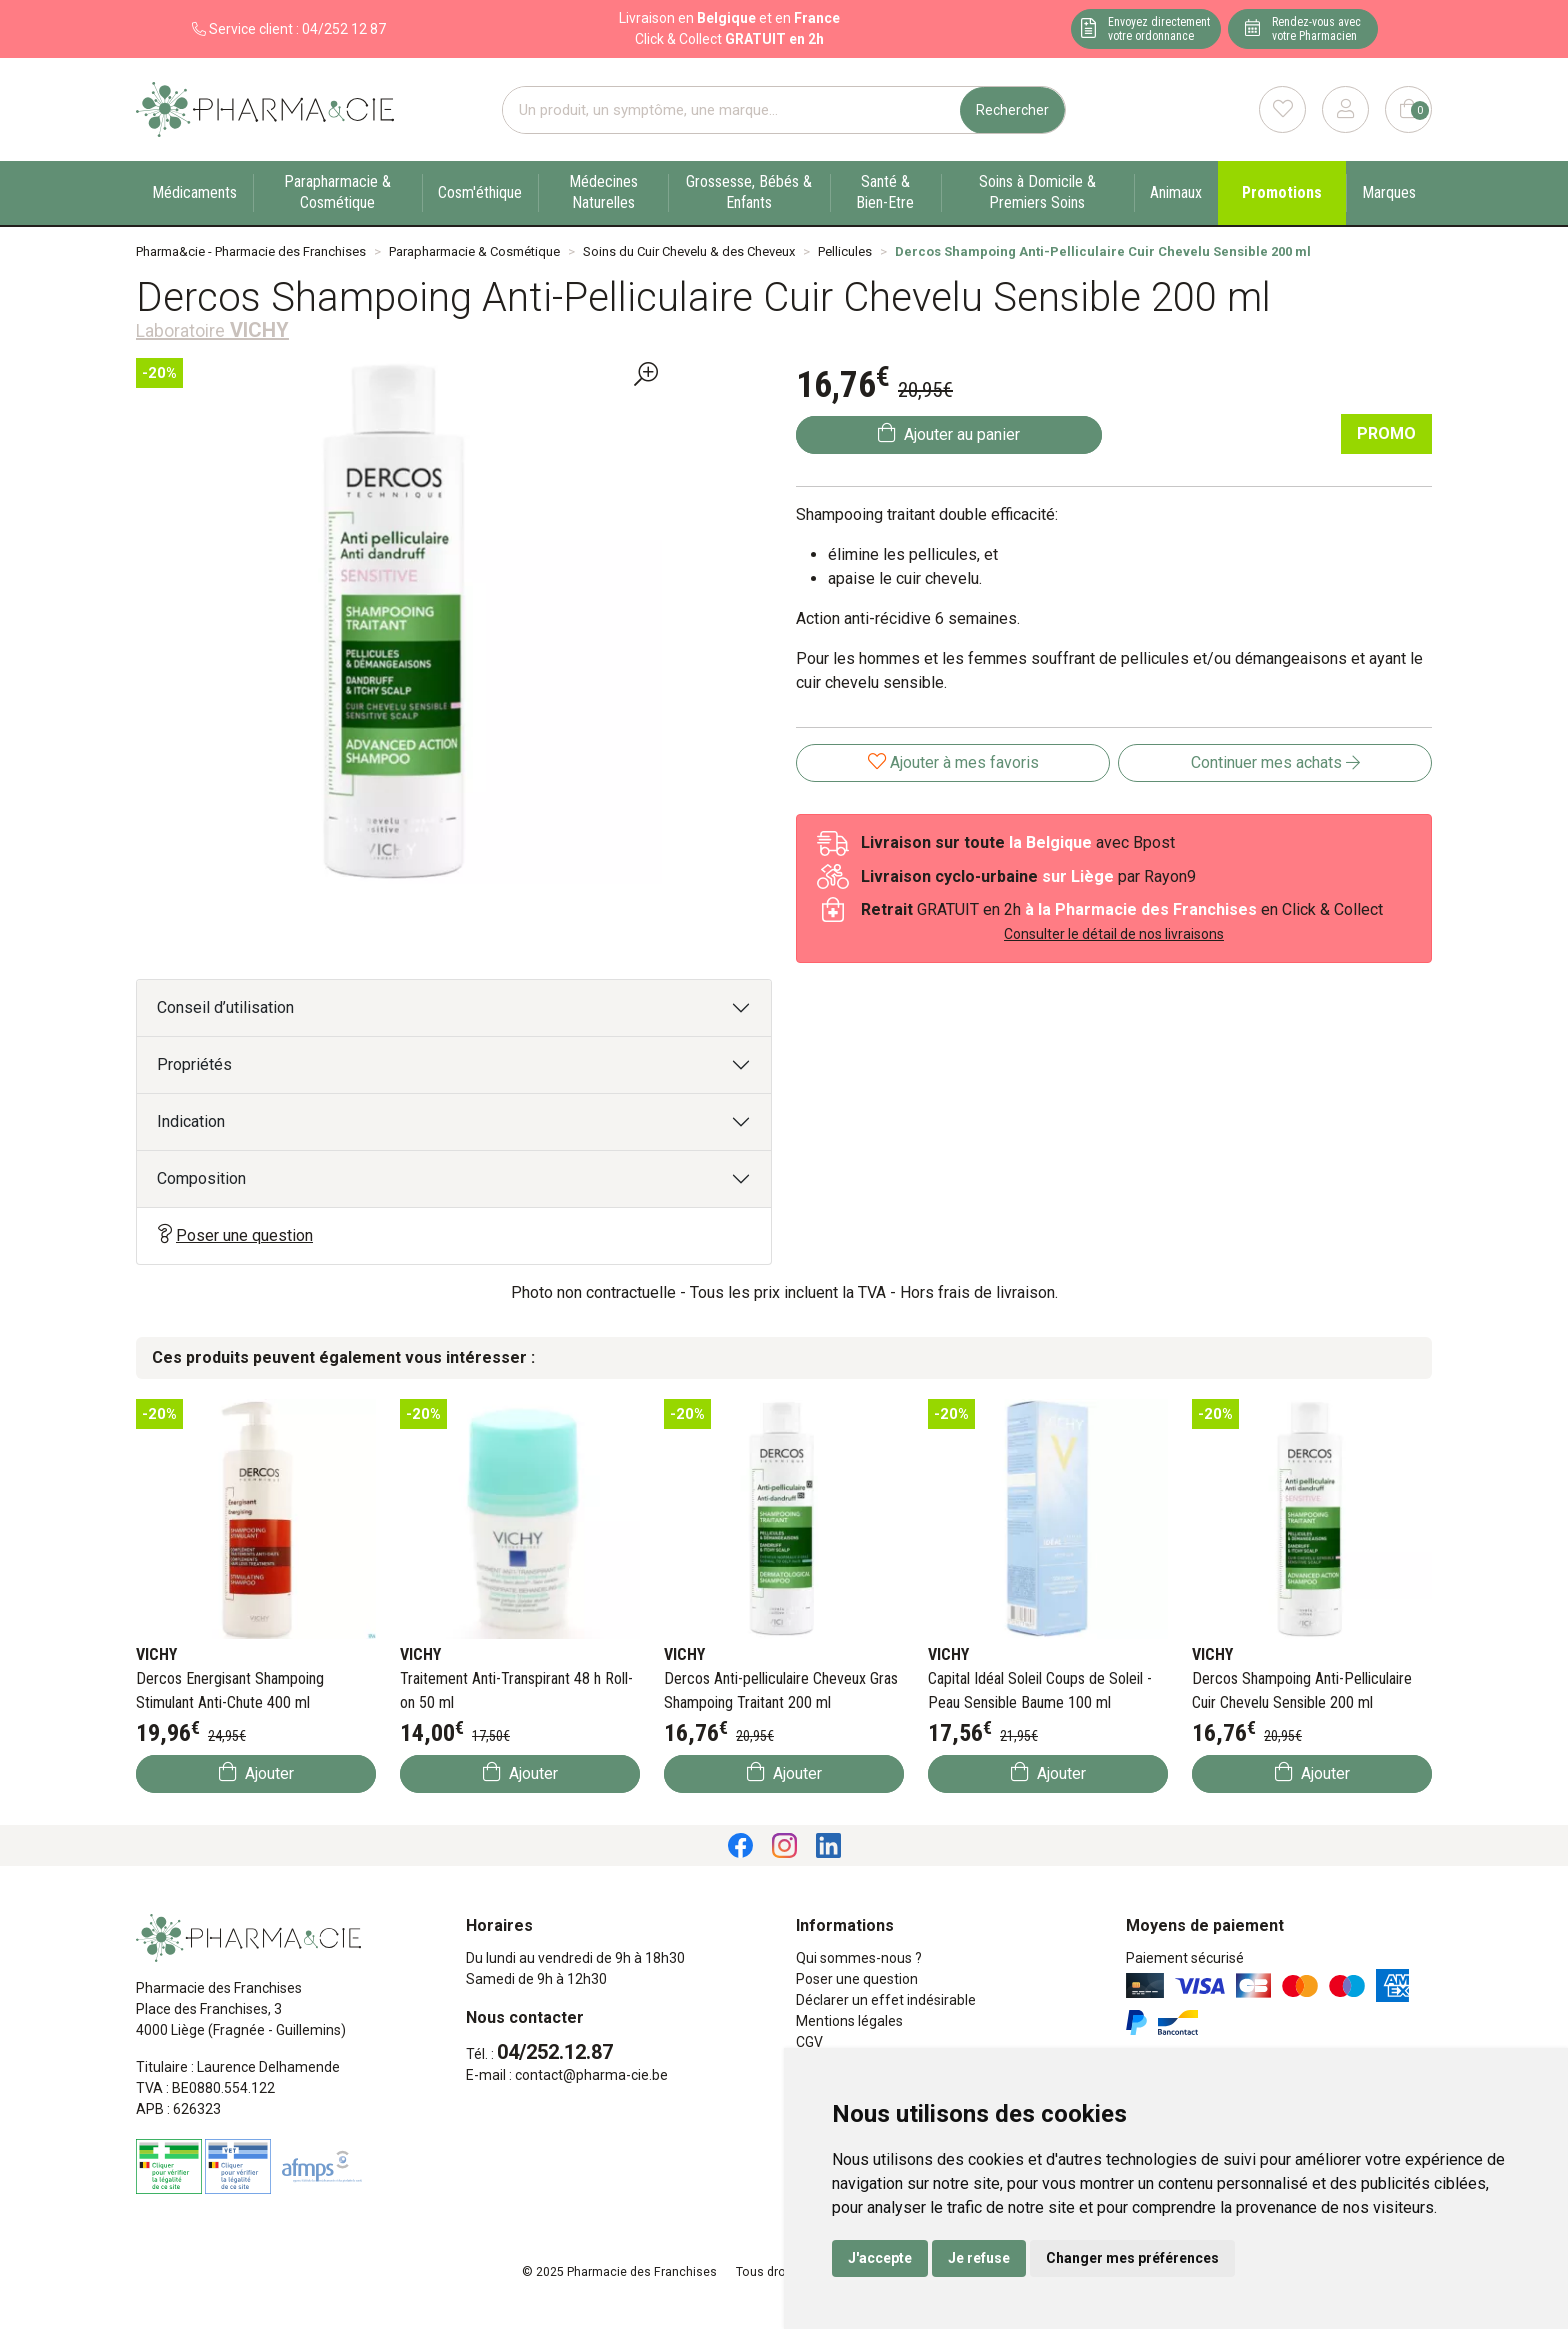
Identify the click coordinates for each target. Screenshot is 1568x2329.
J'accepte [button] (880, 2258)
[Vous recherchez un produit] (732, 110)
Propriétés (194, 1064)
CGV (809, 2042)
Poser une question (235, 1234)
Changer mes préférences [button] (1132, 2258)
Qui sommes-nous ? (859, 1958)
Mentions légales (849, 2021)
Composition (201, 1178)
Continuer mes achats (1275, 762)
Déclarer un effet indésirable (886, 2000)
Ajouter (256, 1772)
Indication (191, 1121)
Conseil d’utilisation (225, 1007)
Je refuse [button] (979, 2258)
